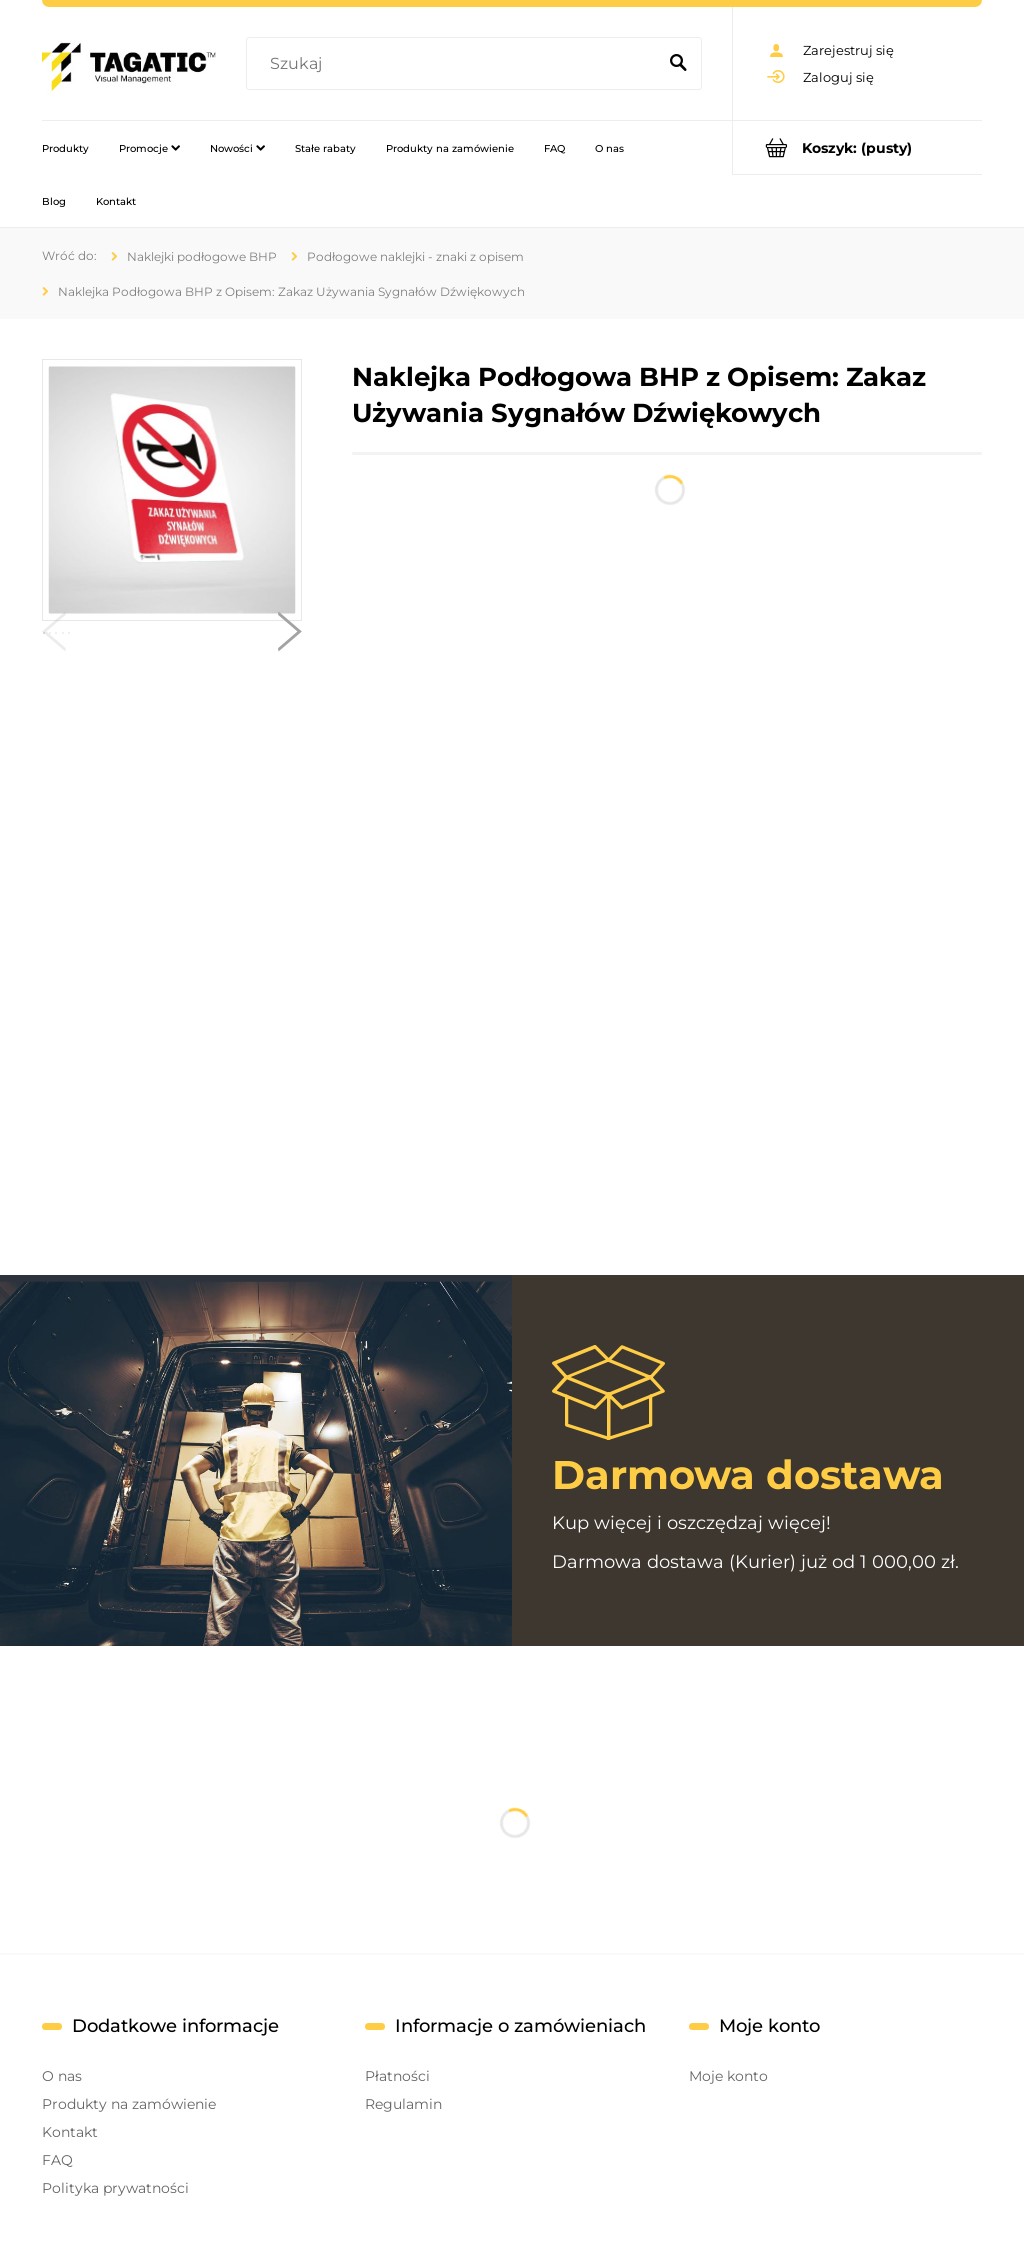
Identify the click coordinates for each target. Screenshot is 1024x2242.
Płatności (397, 2076)
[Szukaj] (678, 64)
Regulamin (403, 2104)
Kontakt (70, 2132)
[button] (54, 636)
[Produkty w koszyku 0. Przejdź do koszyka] (857, 147)
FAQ (57, 2160)
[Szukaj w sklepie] (455, 64)
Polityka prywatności (115, 2188)
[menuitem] (65, 148)
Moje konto (728, 2076)
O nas (62, 2076)
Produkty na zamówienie (129, 2104)
